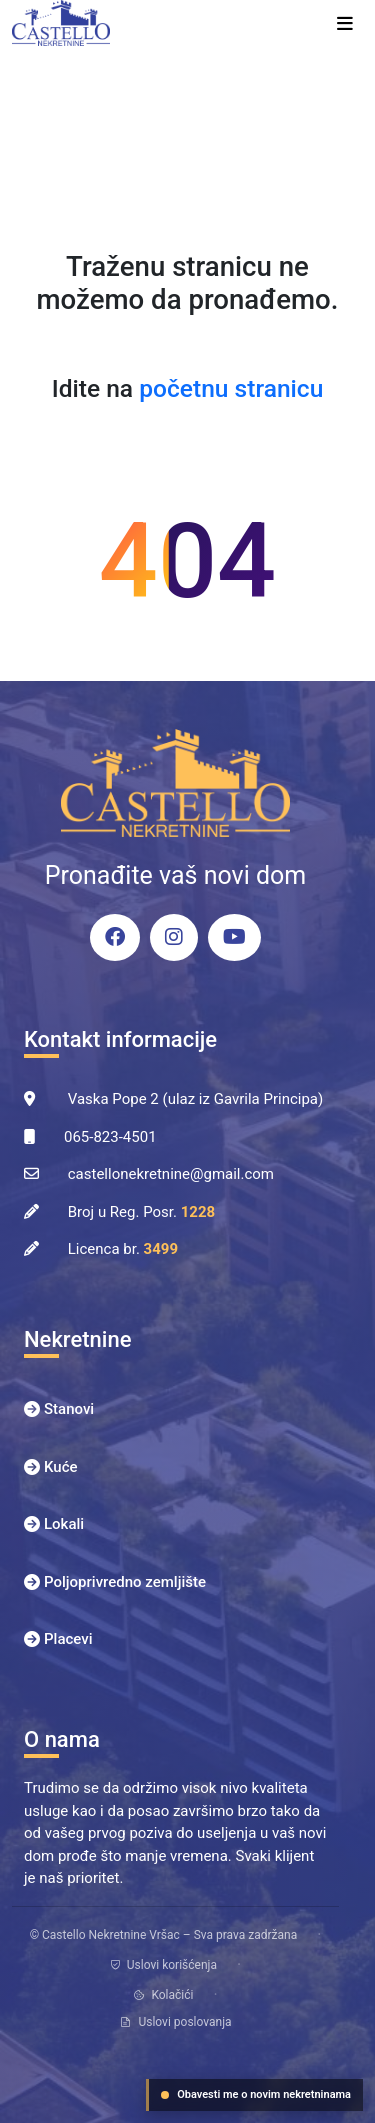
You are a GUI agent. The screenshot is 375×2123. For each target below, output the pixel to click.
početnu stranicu (231, 388)
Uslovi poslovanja (175, 2022)
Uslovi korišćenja (163, 1965)
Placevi (68, 1639)
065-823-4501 (110, 1137)
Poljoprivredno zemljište (125, 1582)
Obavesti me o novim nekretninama (256, 2094)
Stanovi (69, 1409)
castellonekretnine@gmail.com (171, 1174)
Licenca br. (123, 1249)
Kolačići (163, 1995)
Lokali (64, 1524)
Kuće (61, 1467)
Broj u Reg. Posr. (141, 1212)
